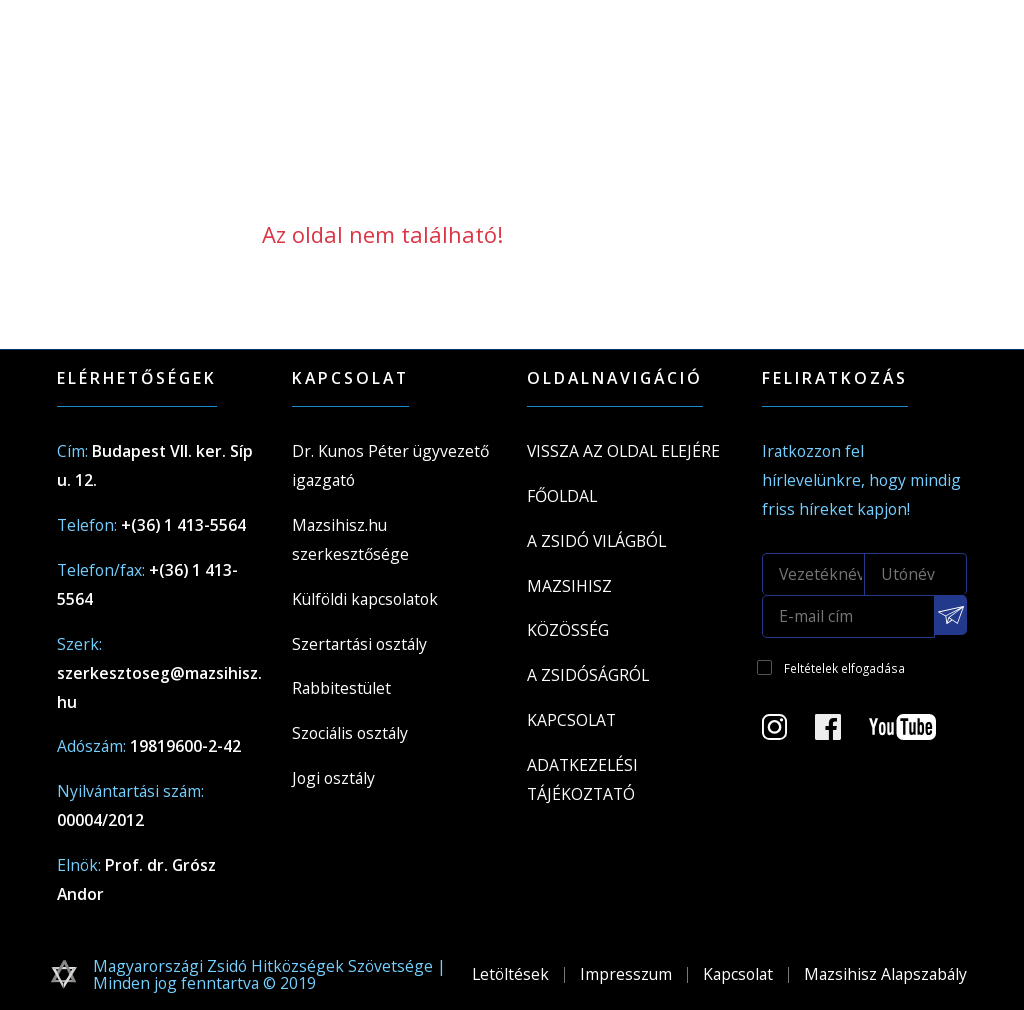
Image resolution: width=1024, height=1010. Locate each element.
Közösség (568, 630)
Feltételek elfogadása (844, 668)
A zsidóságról (588, 675)
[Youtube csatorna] (914, 733)
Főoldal (562, 496)
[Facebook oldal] (840, 733)
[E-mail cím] (848, 616)
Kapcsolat (571, 720)
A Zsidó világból (596, 541)
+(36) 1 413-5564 (183, 525)
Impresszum (626, 974)
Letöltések (510, 974)
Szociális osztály (350, 733)
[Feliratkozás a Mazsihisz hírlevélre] (951, 615)
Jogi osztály (333, 778)
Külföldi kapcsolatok (365, 599)
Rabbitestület (341, 688)
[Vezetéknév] (813, 574)
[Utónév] (916, 574)
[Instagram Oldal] (786, 733)
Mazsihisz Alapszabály (885, 974)
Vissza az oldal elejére (623, 451)
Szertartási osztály (359, 644)
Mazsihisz (569, 586)
